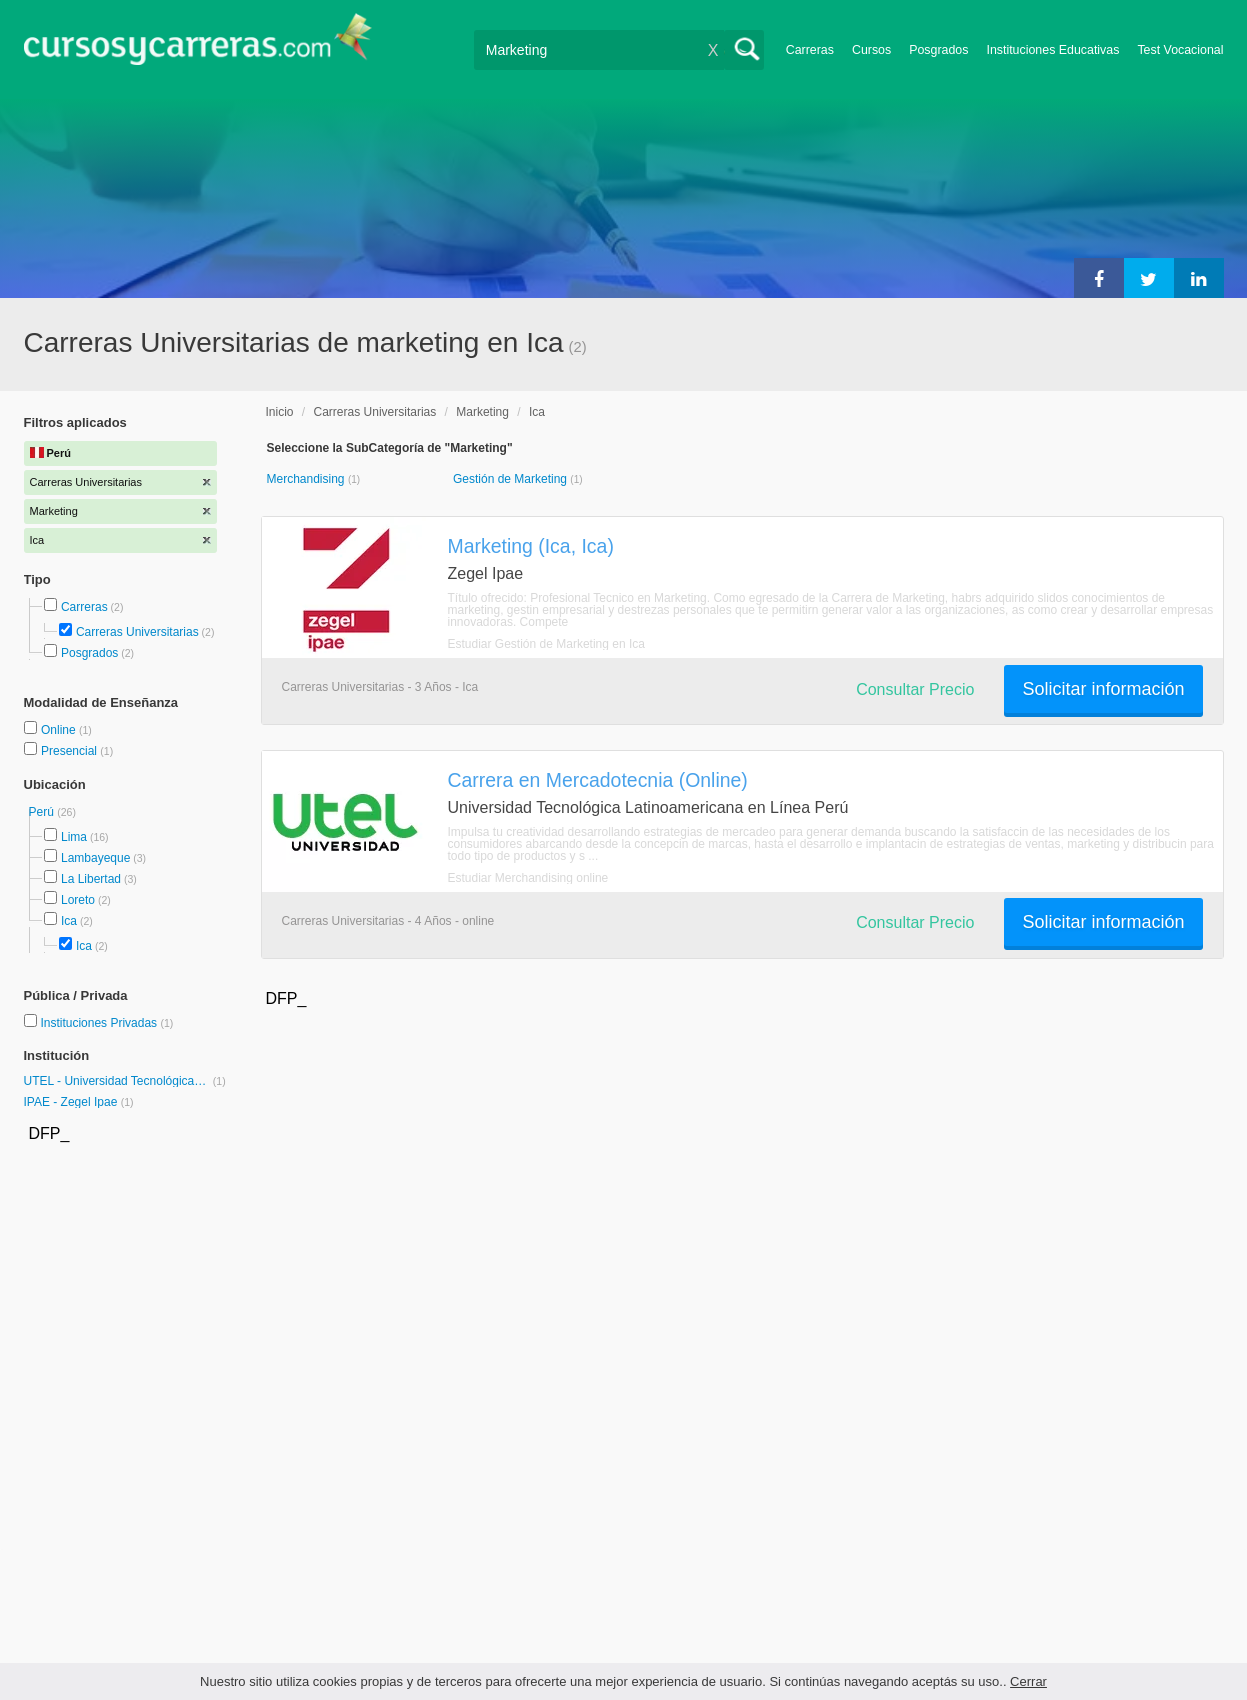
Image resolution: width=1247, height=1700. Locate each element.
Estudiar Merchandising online (528, 878)
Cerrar (1028, 1681)
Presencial (70, 751)
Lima (74, 837)
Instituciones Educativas (1052, 50)
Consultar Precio (915, 689)
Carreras (810, 50)
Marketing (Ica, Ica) (531, 546)
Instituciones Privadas (106, 1023)
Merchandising (307, 479)
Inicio (280, 412)
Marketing (482, 412)
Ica (69, 921)
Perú (43, 812)
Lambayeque (95, 858)
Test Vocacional (1180, 50)
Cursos (871, 50)
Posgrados (938, 50)
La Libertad (91, 879)
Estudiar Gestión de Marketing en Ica (546, 644)
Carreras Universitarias (137, 632)
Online (60, 730)
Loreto (78, 900)
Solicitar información (1103, 689)
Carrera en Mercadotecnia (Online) (598, 780)
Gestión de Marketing (511, 479)
